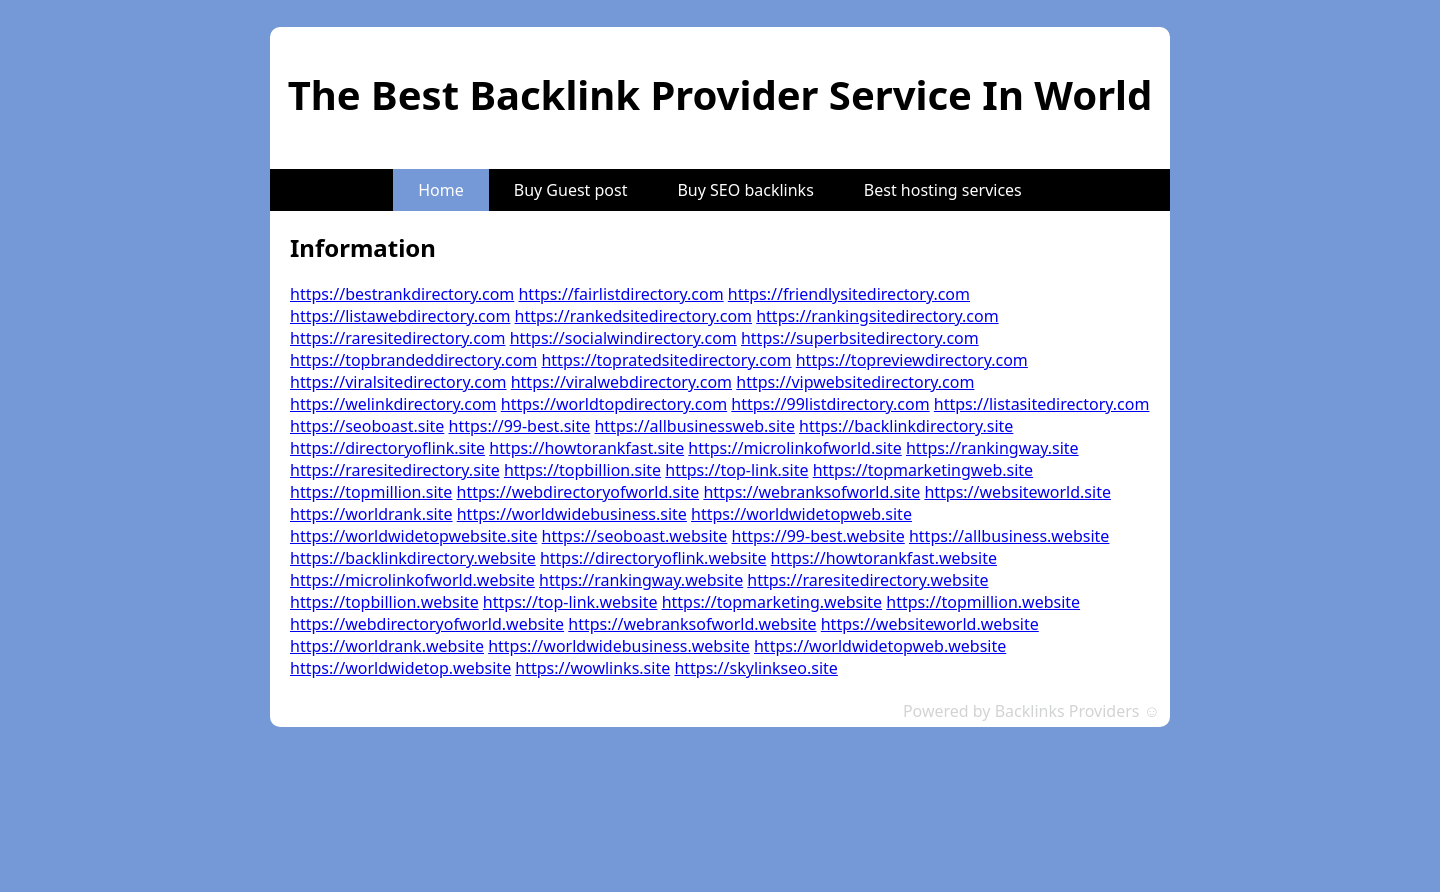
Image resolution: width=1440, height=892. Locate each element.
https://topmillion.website (983, 602)
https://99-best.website (818, 536)
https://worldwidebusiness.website (619, 646)
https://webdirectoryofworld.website (427, 624)
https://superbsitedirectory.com (860, 338)
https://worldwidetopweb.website (880, 646)
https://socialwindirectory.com (623, 338)
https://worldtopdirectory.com (614, 404)
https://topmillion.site (371, 492)
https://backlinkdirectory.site (906, 426)
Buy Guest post (571, 190)
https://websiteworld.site (1017, 492)
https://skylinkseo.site (755, 668)
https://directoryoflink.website (653, 558)
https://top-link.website (570, 602)
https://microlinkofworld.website (412, 580)
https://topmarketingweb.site (923, 470)
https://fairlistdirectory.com (620, 294)
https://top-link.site (736, 470)
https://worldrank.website (387, 646)
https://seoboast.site (367, 426)
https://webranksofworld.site (811, 492)
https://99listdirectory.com (830, 404)
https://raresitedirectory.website (867, 580)
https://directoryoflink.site (387, 448)
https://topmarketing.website (772, 602)
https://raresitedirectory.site (395, 470)
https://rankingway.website (641, 580)
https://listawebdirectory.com (400, 316)
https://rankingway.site (992, 448)
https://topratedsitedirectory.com (666, 360)
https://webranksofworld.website (692, 624)
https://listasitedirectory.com (1042, 404)
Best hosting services (943, 190)
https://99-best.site (520, 426)
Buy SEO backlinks (745, 190)
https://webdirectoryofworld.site (578, 492)
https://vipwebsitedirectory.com (855, 382)
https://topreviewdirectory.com (912, 360)
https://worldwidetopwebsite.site (413, 536)
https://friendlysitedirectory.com (849, 294)
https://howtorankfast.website (884, 558)
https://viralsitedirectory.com (398, 382)
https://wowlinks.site (592, 668)
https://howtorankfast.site (586, 448)
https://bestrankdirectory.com (402, 294)
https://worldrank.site (371, 514)
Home (441, 190)
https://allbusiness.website (1009, 536)
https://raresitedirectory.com (397, 338)
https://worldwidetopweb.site (801, 514)
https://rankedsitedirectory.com (633, 316)
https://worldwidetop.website (400, 668)
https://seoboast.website (635, 536)
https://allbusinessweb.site (694, 426)
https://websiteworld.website (930, 624)
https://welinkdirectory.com (393, 404)
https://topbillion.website (384, 602)
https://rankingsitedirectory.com (877, 316)
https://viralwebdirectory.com (621, 382)
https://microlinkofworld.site (794, 448)
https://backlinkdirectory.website (413, 558)
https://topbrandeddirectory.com (413, 360)
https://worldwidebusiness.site (572, 514)
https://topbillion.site (582, 470)
